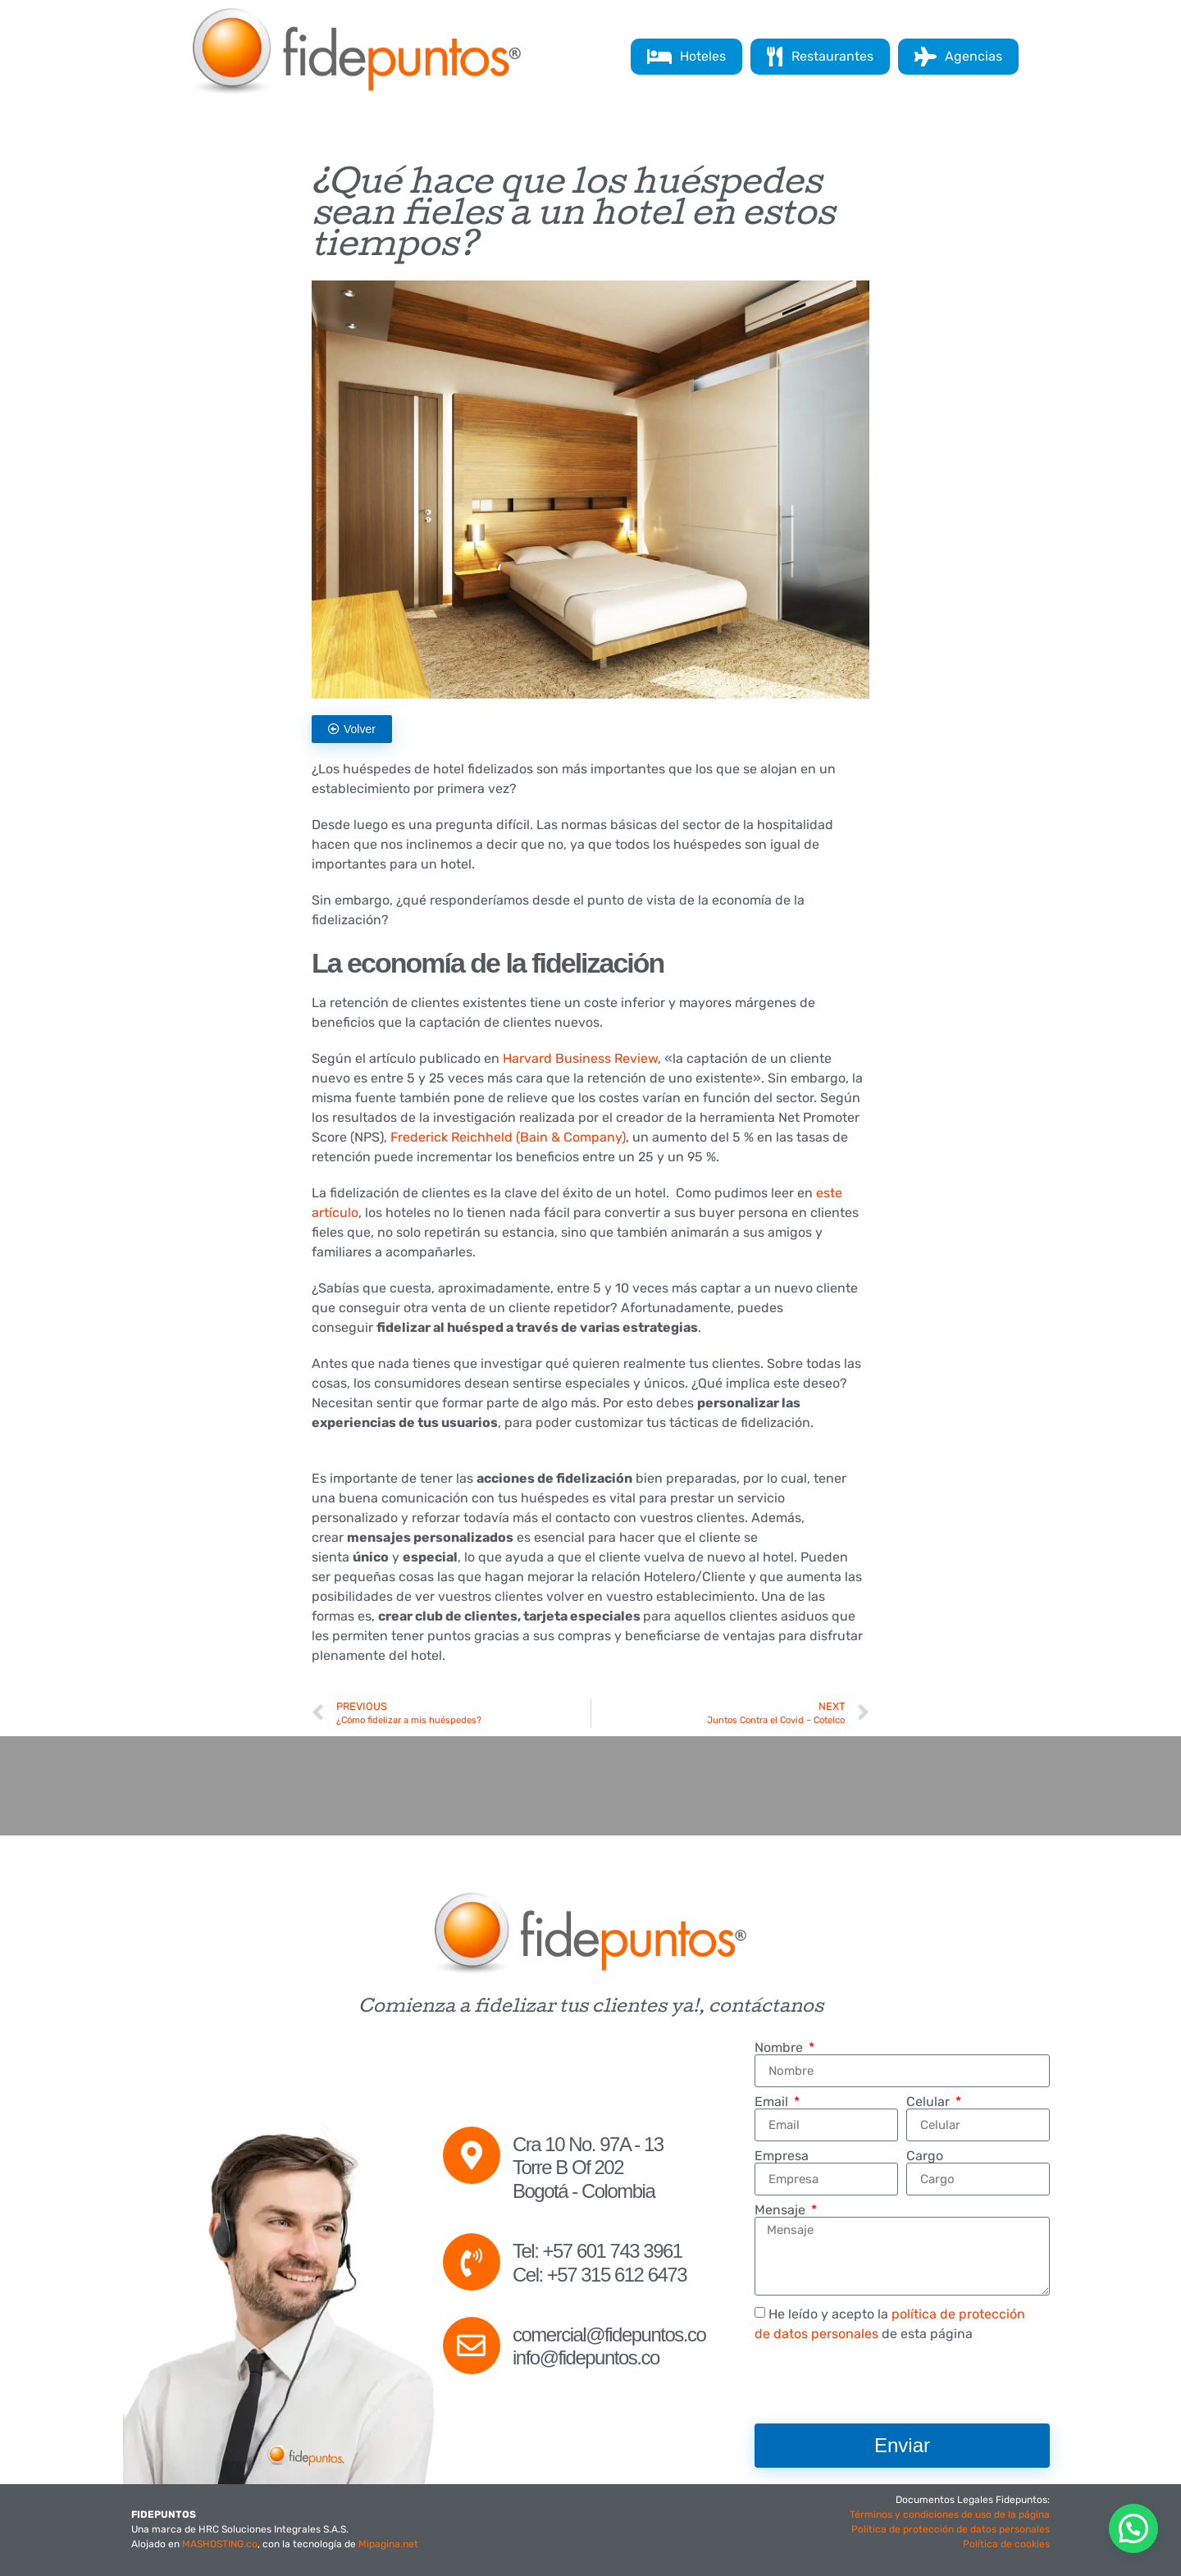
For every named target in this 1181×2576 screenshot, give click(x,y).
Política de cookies (1006, 2544)
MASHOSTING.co (220, 2544)
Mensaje (782, 2210)
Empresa (782, 2156)
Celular (929, 2102)
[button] (1133, 2528)
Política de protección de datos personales (950, 2529)
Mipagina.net (388, 2544)
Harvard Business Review (580, 1058)
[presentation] (879, 2383)
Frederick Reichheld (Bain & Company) (508, 1137)
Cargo (924, 2156)
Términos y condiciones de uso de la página (950, 2514)
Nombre (780, 2047)
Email (773, 2102)
